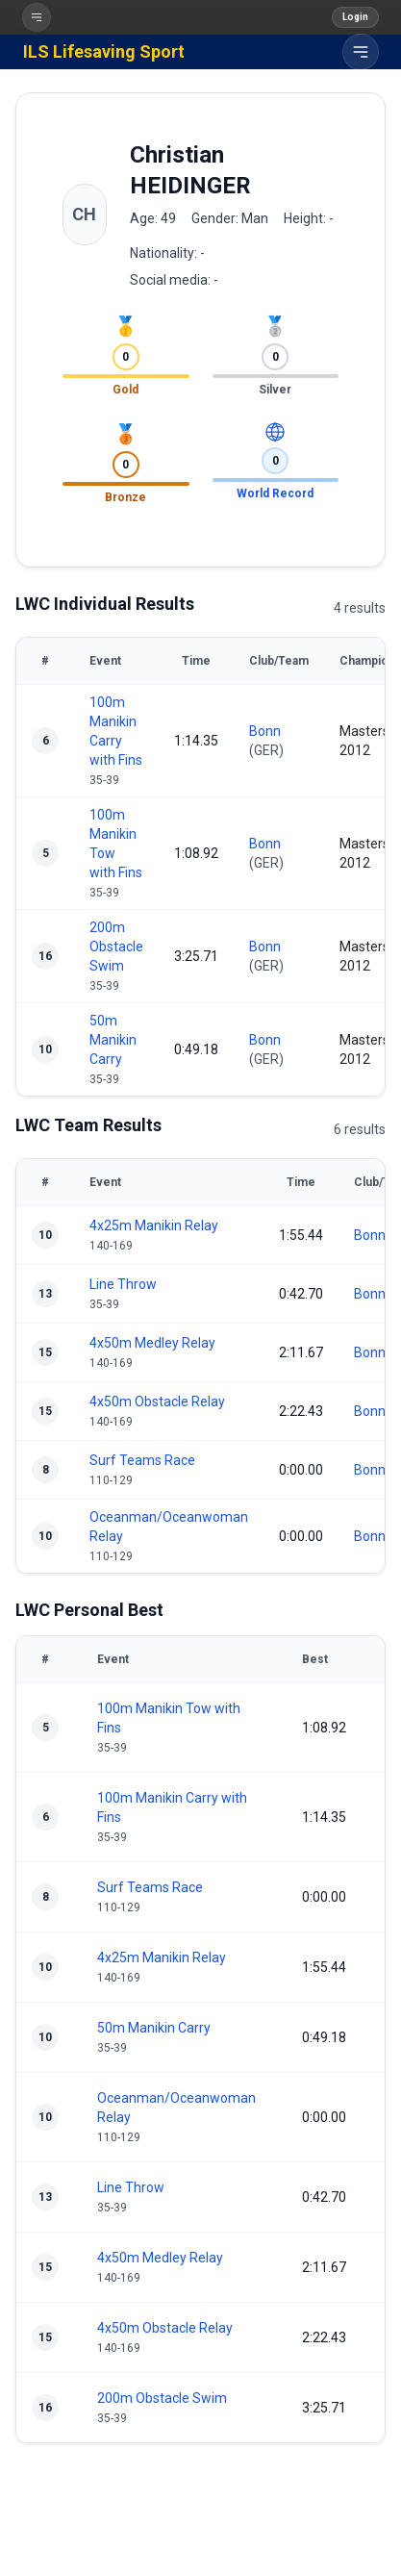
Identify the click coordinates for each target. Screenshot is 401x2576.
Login (355, 17)
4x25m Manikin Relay (153, 1225)
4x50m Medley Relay (152, 1343)
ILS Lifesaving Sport (104, 51)
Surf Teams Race (142, 1460)
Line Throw (123, 1284)
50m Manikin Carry (113, 1040)
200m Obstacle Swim (116, 946)
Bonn (265, 731)
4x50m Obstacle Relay (157, 1401)
